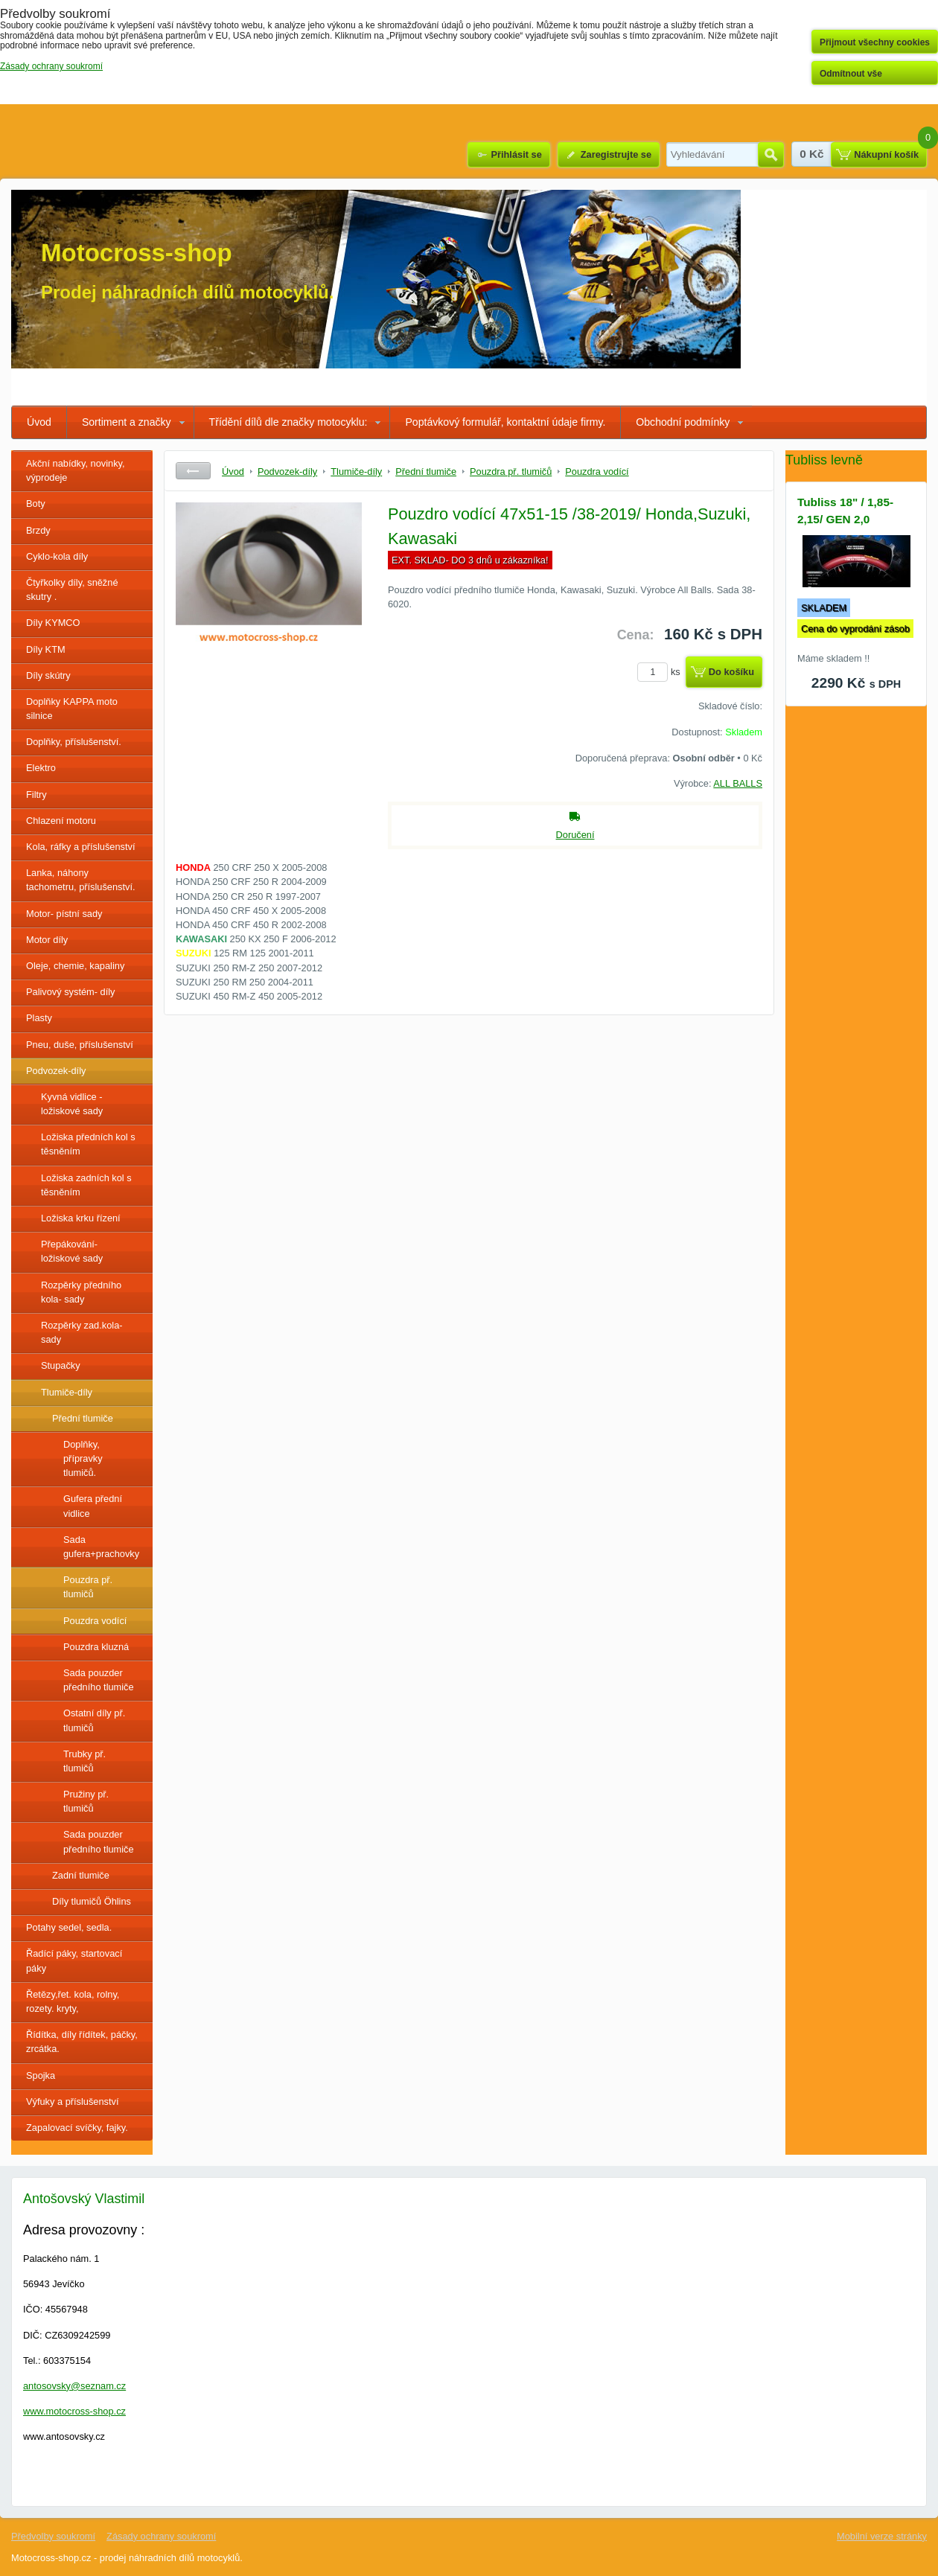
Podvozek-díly (56, 1070)
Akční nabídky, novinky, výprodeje (75, 470)
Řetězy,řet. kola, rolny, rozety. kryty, (72, 2001)
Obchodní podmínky (683, 422)
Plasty (39, 1017)
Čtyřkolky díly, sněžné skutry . (72, 589)
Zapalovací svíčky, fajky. (77, 2127)
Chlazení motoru (61, 820)
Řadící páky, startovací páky (74, 1960)
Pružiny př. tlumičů (86, 1801)
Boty (35, 503)
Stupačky (60, 1365)
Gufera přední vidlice (92, 1505)
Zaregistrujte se (616, 154)
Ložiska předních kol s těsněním (88, 1144)
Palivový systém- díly (70, 991)
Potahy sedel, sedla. (69, 1927)
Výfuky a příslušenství (72, 2101)
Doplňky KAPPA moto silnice (72, 708)
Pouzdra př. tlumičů (87, 1586)
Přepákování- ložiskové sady (72, 1251)
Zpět (193, 470)
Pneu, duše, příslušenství (79, 1044)
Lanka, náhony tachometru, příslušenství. (80, 879)
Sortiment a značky (126, 422)
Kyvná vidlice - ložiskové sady (72, 1103)
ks (661, 671)
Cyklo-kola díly (57, 556)
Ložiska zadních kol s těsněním (86, 1185)
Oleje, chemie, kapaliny (75, 965)
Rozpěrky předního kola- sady (81, 1292)
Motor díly (47, 939)
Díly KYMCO (53, 622)
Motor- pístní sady (64, 913)
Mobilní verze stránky (882, 2536)
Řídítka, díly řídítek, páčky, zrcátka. (82, 2041)
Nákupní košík (886, 154)
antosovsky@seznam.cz (74, 2385)
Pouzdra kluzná (96, 1646)
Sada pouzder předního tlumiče (98, 1680)
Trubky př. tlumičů (84, 1761)
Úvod (39, 422)
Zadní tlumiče (80, 1875)
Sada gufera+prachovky (101, 1546)
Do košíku (731, 671)
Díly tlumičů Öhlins (91, 1901)
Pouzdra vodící (95, 1620)
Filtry (36, 794)
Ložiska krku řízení (81, 1218)
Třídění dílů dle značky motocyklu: (288, 422)
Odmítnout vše (851, 73)
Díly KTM (46, 649)
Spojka (40, 2075)
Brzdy (38, 530)
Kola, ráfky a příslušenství (80, 846)
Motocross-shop (136, 252)
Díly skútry (48, 675)
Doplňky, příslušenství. (73, 741)
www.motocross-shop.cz (74, 2411)
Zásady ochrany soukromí (161, 2536)
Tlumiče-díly (66, 1392)
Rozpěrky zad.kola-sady (82, 1332)
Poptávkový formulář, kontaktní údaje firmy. (505, 422)
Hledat (771, 154)
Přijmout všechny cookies (875, 42)
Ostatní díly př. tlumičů (94, 1720)
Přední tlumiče (82, 1418)
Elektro (41, 767)
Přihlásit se (516, 154)
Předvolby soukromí (53, 2536)
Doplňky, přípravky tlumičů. (83, 1458)
